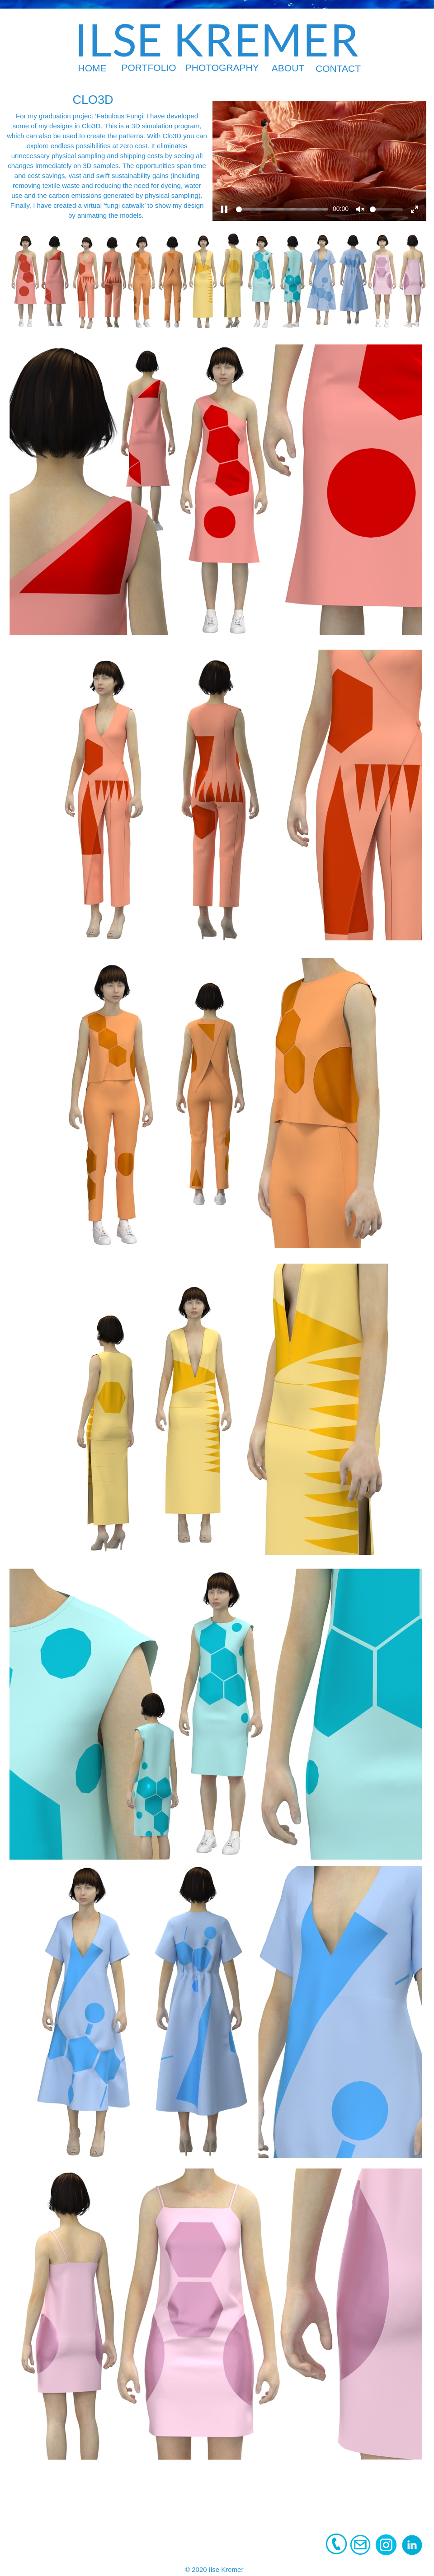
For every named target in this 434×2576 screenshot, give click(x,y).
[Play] (224, 209)
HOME (92, 68)
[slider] (282, 209)
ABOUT (288, 68)
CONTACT (338, 68)
